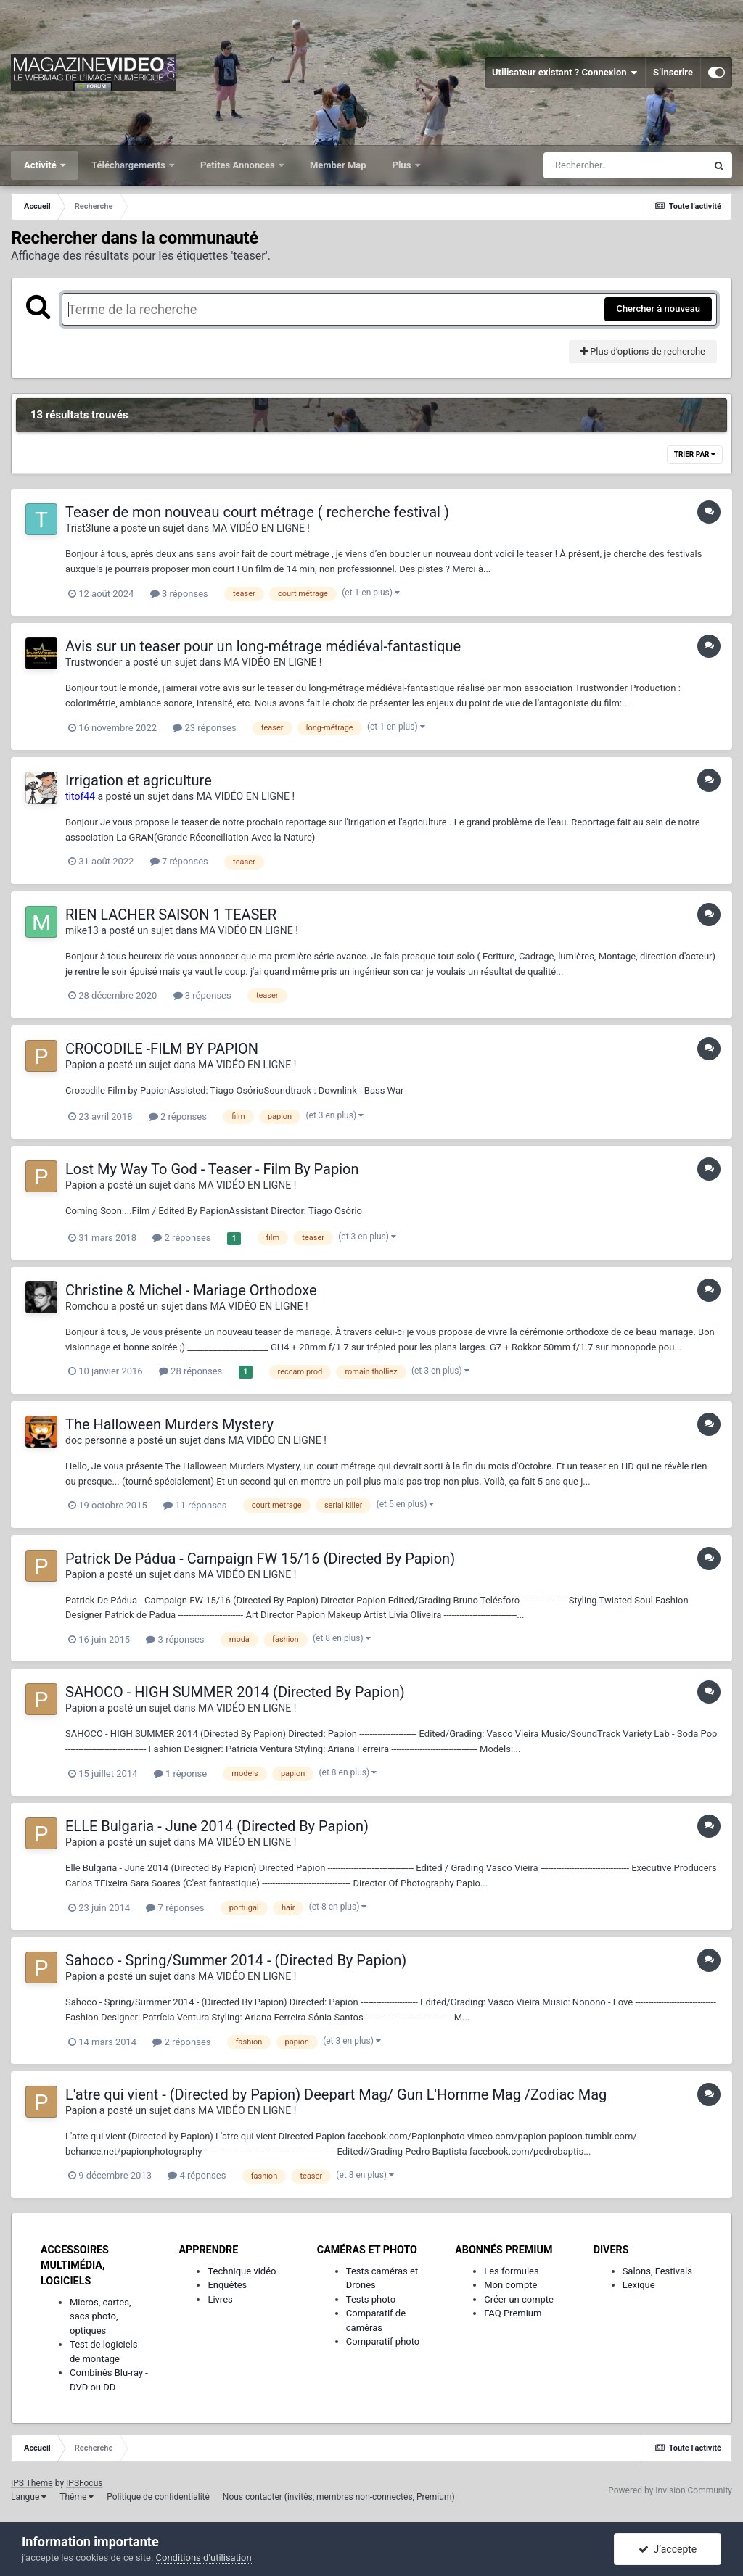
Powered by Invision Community (670, 2490)
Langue (28, 2497)
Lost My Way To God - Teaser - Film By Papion (211, 1169)
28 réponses (190, 1371)
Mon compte (510, 2284)
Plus (403, 165)
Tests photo (370, 2299)
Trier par (694, 454)
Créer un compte (519, 2299)
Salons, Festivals (657, 2271)
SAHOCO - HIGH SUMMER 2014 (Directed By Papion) (235, 1692)
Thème (76, 2497)
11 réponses (194, 1505)
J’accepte (668, 2549)
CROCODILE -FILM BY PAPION (161, 1048)
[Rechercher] (624, 165)
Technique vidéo (242, 2271)
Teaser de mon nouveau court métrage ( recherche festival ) (257, 512)
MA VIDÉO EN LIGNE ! (261, 528)
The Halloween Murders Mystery (169, 1424)
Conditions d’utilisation (204, 2557)
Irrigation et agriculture (138, 780)
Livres (220, 2299)
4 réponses (197, 2175)
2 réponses (178, 1116)
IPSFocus (84, 2483)
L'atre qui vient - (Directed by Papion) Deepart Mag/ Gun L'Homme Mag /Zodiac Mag (336, 2094)
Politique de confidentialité (158, 2497)
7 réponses (179, 861)
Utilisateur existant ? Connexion (565, 72)
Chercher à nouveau (658, 308)
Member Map (338, 165)
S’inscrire (673, 72)
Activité (41, 165)
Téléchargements (129, 165)
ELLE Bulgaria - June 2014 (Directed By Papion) (217, 1826)
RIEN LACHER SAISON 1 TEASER (170, 914)
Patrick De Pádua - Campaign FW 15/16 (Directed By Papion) (260, 1558)
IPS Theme (32, 2483)
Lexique (639, 2284)
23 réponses (204, 727)
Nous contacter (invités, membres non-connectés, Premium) (339, 2497)
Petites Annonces (238, 165)
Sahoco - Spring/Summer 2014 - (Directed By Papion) (235, 1960)
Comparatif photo (382, 2341)
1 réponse (180, 1773)
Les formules (511, 2271)
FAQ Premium (512, 2313)
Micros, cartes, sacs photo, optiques (100, 2316)
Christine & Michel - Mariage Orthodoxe (191, 1290)
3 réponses (179, 593)
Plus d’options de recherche (642, 351)
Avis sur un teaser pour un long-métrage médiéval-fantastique (263, 646)
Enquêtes (227, 2284)
